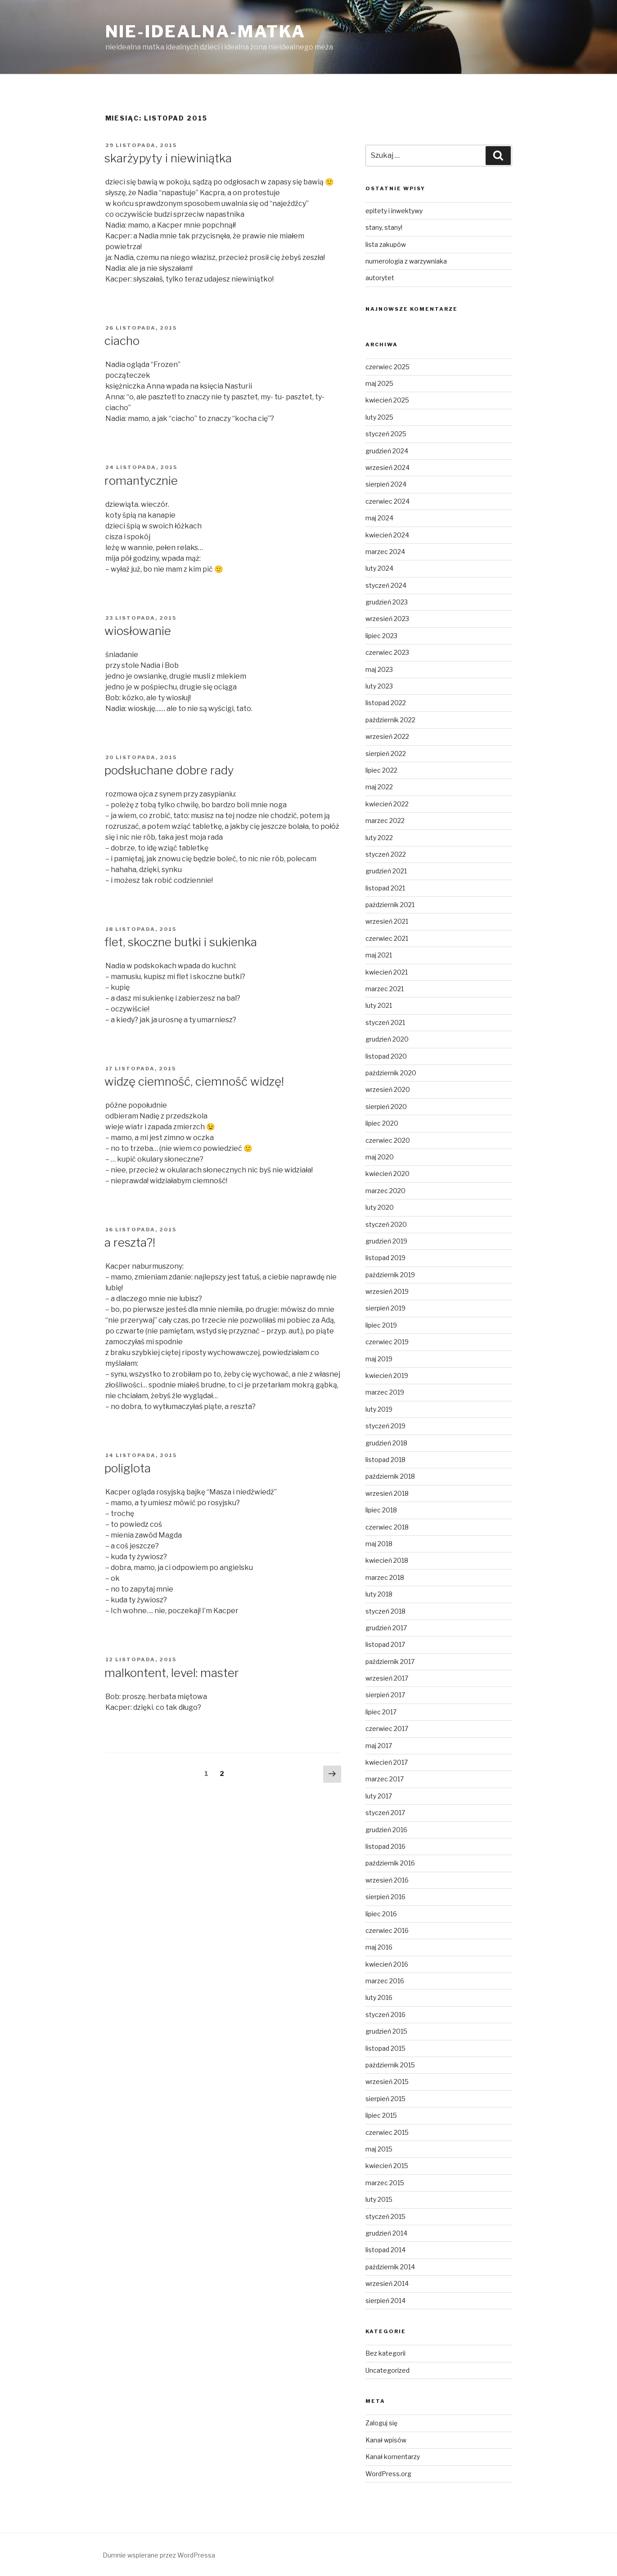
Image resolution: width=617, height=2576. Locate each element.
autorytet (379, 278)
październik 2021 (389, 904)
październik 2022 (390, 720)
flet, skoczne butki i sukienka (180, 942)
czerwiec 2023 (387, 652)
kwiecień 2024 (387, 535)
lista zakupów (385, 244)
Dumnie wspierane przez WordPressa (159, 2555)
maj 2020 (379, 1157)
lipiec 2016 (381, 1914)
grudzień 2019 (386, 1241)
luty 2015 (378, 2199)
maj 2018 (378, 1543)
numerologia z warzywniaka (406, 261)
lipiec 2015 (381, 2115)
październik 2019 (390, 1275)
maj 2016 (378, 1947)
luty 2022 (379, 837)
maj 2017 (378, 1745)
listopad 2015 (385, 2048)
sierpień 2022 (385, 753)
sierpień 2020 (386, 1106)
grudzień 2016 (386, 1830)
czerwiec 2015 (387, 2132)
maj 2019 (378, 1359)
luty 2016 (378, 1997)
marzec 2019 (384, 1392)
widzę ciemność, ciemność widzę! (194, 1081)
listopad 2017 (385, 1644)
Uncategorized (387, 2370)
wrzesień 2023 (387, 618)
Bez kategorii (385, 2353)
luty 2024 (379, 568)
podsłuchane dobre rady (169, 770)
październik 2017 (389, 1661)
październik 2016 (390, 1863)
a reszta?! (129, 1242)
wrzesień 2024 (387, 467)
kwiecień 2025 (387, 400)
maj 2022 (379, 787)
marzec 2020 (385, 1190)
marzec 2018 (384, 1577)
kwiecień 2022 (387, 804)
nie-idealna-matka (205, 31)
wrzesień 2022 (387, 736)
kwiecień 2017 (386, 1762)
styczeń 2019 (385, 1426)
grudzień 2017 (386, 1628)
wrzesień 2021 (386, 921)
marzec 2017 (384, 1779)
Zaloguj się (381, 2423)
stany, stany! (383, 227)
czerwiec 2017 (386, 1728)
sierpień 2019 (385, 1308)
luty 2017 (378, 1796)
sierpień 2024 (385, 484)
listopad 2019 (385, 1257)
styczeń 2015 (385, 2216)
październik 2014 (390, 2267)
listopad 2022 (385, 703)
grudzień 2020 (387, 1039)
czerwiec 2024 (387, 501)
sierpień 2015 (385, 2098)
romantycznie (141, 480)
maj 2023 (379, 669)
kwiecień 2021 (386, 972)
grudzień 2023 (386, 602)
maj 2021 (378, 955)
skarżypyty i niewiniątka (168, 158)
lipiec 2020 (381, 1123)
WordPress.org (388, 2474)
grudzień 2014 (386, 2233)
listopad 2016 (385, 1846)
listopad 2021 (385, 888)
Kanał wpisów (385, 2440)
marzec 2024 (385, 551)
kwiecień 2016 (386, 1964)
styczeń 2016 (385, 2014)
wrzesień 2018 (387, 1493)
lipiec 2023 (381, 636)
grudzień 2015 (386, 2031)
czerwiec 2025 (387, 367)
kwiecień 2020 (387, 1173)
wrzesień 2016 (387, 1880)
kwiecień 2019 (386, 1375)
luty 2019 (378, 1409)
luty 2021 (378, 1005)
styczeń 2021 (385, 1022)
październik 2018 (390, 1476)
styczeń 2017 (385, 1812)
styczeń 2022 (385, 854)
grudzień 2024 (386, 451)
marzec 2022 (385, 820)
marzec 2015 (384, 2183)
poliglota (127, 1468)
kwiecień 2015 (386, 2165)
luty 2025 (379, 417)
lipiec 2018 (381, 1510)
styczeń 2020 (386, 1224)
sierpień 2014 (385, 2300)
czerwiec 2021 (386, 938)
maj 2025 (379, 383)
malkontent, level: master (171, 1673)
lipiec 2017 (380, 1712)
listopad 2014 (385, 2250)
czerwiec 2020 (387, 1140)
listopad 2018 (385, 1459)
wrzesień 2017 (386, 1678)
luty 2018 (378, 1594)
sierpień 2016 (385, 1897)
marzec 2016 (384, 1981)
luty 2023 (379, 686)
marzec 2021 (384, 989)
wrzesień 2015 (387, 2081)
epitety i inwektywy (394, 211)
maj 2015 (378, 2149)
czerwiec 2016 (387, 1930)
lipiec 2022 (381, 770)
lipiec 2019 (381, 1325)
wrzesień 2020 (387, 1089)
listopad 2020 (386, 1056)
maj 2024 (379, 518)
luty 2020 (379, 1207)
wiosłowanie (137, 631)
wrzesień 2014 (387, 2283)
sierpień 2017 (385, 1695)
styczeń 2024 (385, 585)
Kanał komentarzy (392, 2456)
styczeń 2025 (385, 434)
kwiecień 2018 (386, 1560)
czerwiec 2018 (387, 1527)
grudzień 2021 (386, 871)
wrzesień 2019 (387, 1291)
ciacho (122, 341)
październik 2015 (390, 2065)
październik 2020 (390, 1073)
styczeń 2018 (385, 1611)
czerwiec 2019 (387, 1342)
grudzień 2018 (386, 1443)
